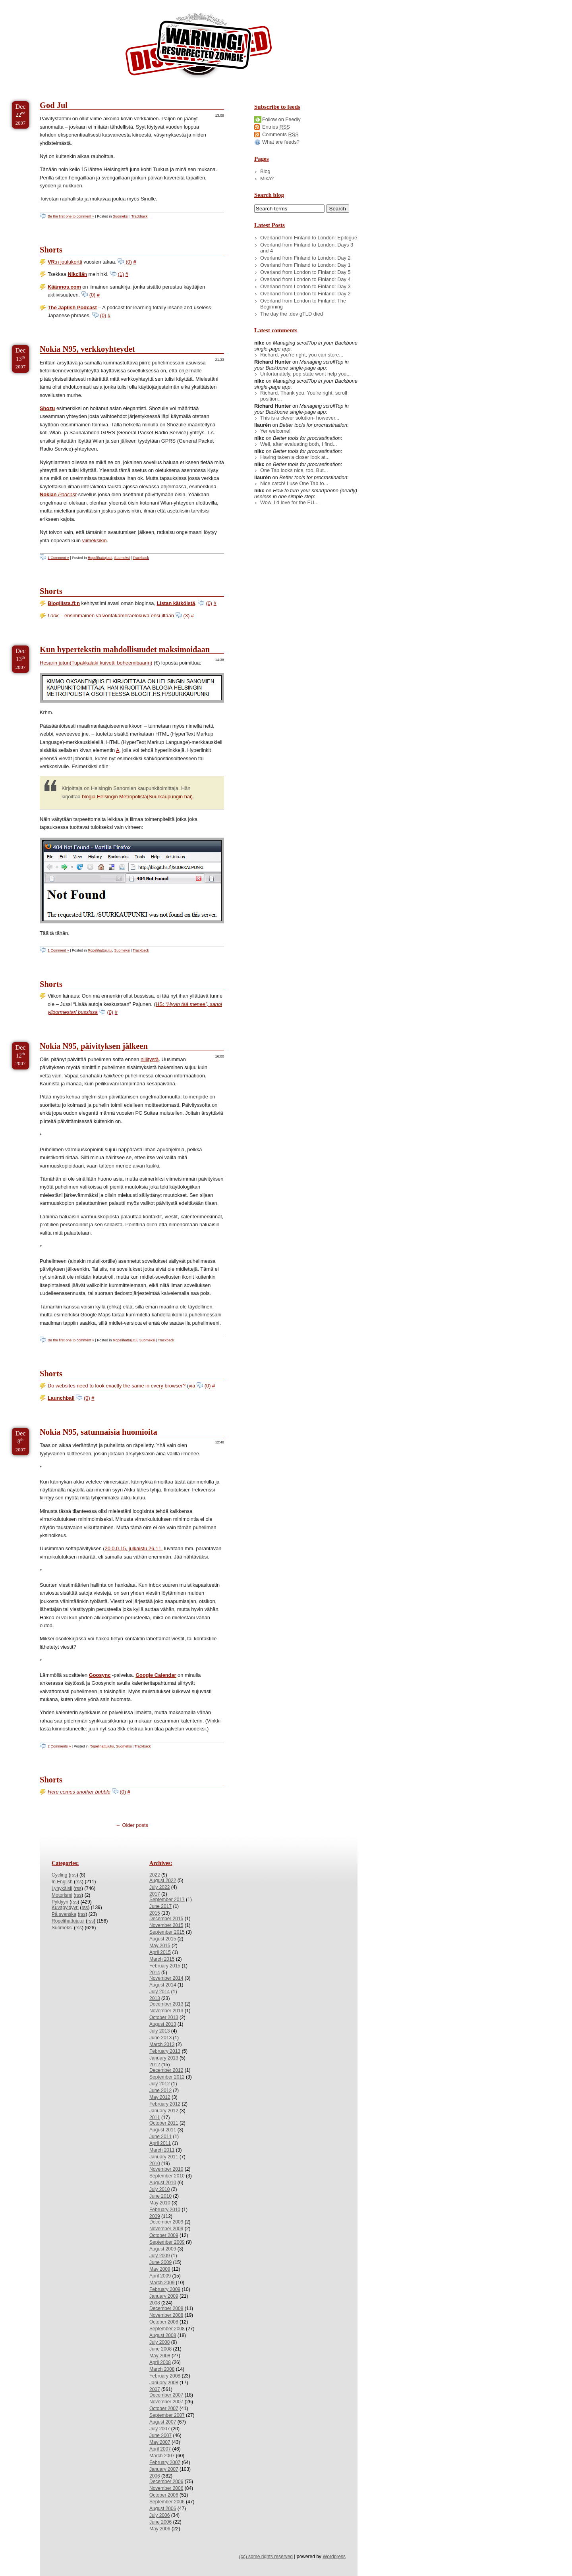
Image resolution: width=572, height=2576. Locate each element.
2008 (154, 2303)
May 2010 (159, 2203)
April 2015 (160, 1952)
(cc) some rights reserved (266, 2556)
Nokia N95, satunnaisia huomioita (98, 1432)
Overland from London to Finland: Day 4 (305, 279)
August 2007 (162, 2422)
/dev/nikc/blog (199, 47)
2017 (154, 1894)
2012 (154, 2064)
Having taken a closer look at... (295, 457)
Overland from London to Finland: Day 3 (305, 286)
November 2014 (166, 1978)
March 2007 (161, 2455)
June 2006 (160, 2522)
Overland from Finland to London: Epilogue (308, 238)
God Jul (54, 105)
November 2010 (166, 2169)
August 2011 (162, 2130)
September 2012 (167, 2077)
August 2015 (162, 1939)
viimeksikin (94, 540)
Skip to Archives (89, 3)
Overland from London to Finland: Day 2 (305, 294)
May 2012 (159, 2097)
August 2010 (162, 2182)
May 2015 (159, 1945)
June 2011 (160, 2136)
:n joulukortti (65, 262)
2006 (154, 2476)
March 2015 (161, 1959)
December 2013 (166, 2004)
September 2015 (167, 1932)
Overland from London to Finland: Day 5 (305, 272)
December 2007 (166, 2395)
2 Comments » (59, 1746)
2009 (154, 2216)
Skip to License (146, 3)
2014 (154, 1972)
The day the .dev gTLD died (291, 314)
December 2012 (166, 2070)
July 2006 (159, 2515)
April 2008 (160, 2362)
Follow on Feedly (281, 119)
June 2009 (160, 2262)
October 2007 (163, 2408)
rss (73, 1875)
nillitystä (150, 1059)
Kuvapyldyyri (65, 1907)
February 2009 (164, 2289)
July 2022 (159, 1887)
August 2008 (162, 2335)
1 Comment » (58, 558)
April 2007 (160, 2449)
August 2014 (162, 1985)
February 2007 (164, 2462)
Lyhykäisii (62, 1888)
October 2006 (163, 2495)
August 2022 (162, 1880)
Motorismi (62, 1895)
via (192, 1386)
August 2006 (162, 2508)
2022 (154, 1875)
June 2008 (160, 2349)
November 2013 (166, 2010)
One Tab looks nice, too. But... (294, 470)
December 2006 (166, 2481)
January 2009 (163, 2296)
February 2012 (164, 2104)
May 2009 (159, 2269)
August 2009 (162, 2249)
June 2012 (160, 2090)
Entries (276, 127)
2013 (154, 1998)
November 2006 (166, 2488)
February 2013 (164, 2051)
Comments (280, 134)
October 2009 (163, 2235)
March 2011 (161, 2150)
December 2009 (166, 2222)
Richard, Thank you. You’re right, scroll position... (303, 396)
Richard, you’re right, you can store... (301, 355)
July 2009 (159, 2255)
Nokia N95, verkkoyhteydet (87, 349)
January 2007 (163, 2469)
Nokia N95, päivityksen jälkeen (94, 1046)
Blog (265, 171)
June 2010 (160, 2196)
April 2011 (160, 2143)
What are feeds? (281, 142)
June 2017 (160, 1906)
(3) (187, 615)
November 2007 (166, 2402)
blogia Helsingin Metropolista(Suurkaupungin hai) (137, 797)
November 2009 (166, 2228)
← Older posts (132, 1825)
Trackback (139, 216)
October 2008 (163, 2322)
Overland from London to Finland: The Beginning (303, 304)
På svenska (64, 1914)
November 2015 (166, 1925)
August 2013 (162, 2024)
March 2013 (161, 2044)
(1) (121, 274)
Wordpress (334, 2556)
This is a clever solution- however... (299, 418)
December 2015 (166, 1918)
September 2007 (167, 2415)
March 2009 (161, 2282)
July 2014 (159, 1991)
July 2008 (159, 2342)
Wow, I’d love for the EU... (289, 502)
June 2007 (160, 2435)
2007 (154, 2389)
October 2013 (163, 2017)
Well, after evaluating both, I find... (298, 444)
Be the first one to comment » (71, 216)
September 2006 (167, 2502)
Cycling (59, 1875)
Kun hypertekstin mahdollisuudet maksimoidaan (125, 649)
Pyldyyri (60, 1902)
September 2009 (167, 2242)
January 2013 (163, 2058)
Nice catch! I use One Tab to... (294, 483)
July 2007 (159, 2428)
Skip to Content (31, 3)
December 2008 (166, 2308)
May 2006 (159, 2529)
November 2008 (166, 2315)
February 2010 (164, 2209)
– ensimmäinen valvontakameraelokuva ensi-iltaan (111, 615)
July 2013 (159, 2031)
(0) (129, 262)
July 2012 (159, 2084)
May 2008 (159, 2355)
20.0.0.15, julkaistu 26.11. (134, 1548)
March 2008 (161, 2369)
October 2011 (163, 2123)
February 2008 (164, 2376)
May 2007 (159, 2442)
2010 (154, 2163)
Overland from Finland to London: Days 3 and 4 (306, 248)
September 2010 (167, 2176)
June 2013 (160, 2037)
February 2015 (164, 1966)
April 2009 (160, 2276)
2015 (154, 1913)
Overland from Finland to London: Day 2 (305, 258)
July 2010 (159, 2189)
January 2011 (163, 2157)
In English (62, 1881)
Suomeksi (120, 216)
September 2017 (167, 1899)
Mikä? (267, 178)
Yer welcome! (275, 431)
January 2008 (163, 2382)
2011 (154, 2117)
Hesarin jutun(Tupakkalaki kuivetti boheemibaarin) (96, 663)
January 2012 (163, 2111)
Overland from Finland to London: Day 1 (305, 265)
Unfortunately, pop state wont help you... (305, 374)
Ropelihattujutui (100, 558)
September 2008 (167, 2328)
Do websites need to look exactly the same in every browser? (117, 1386)
